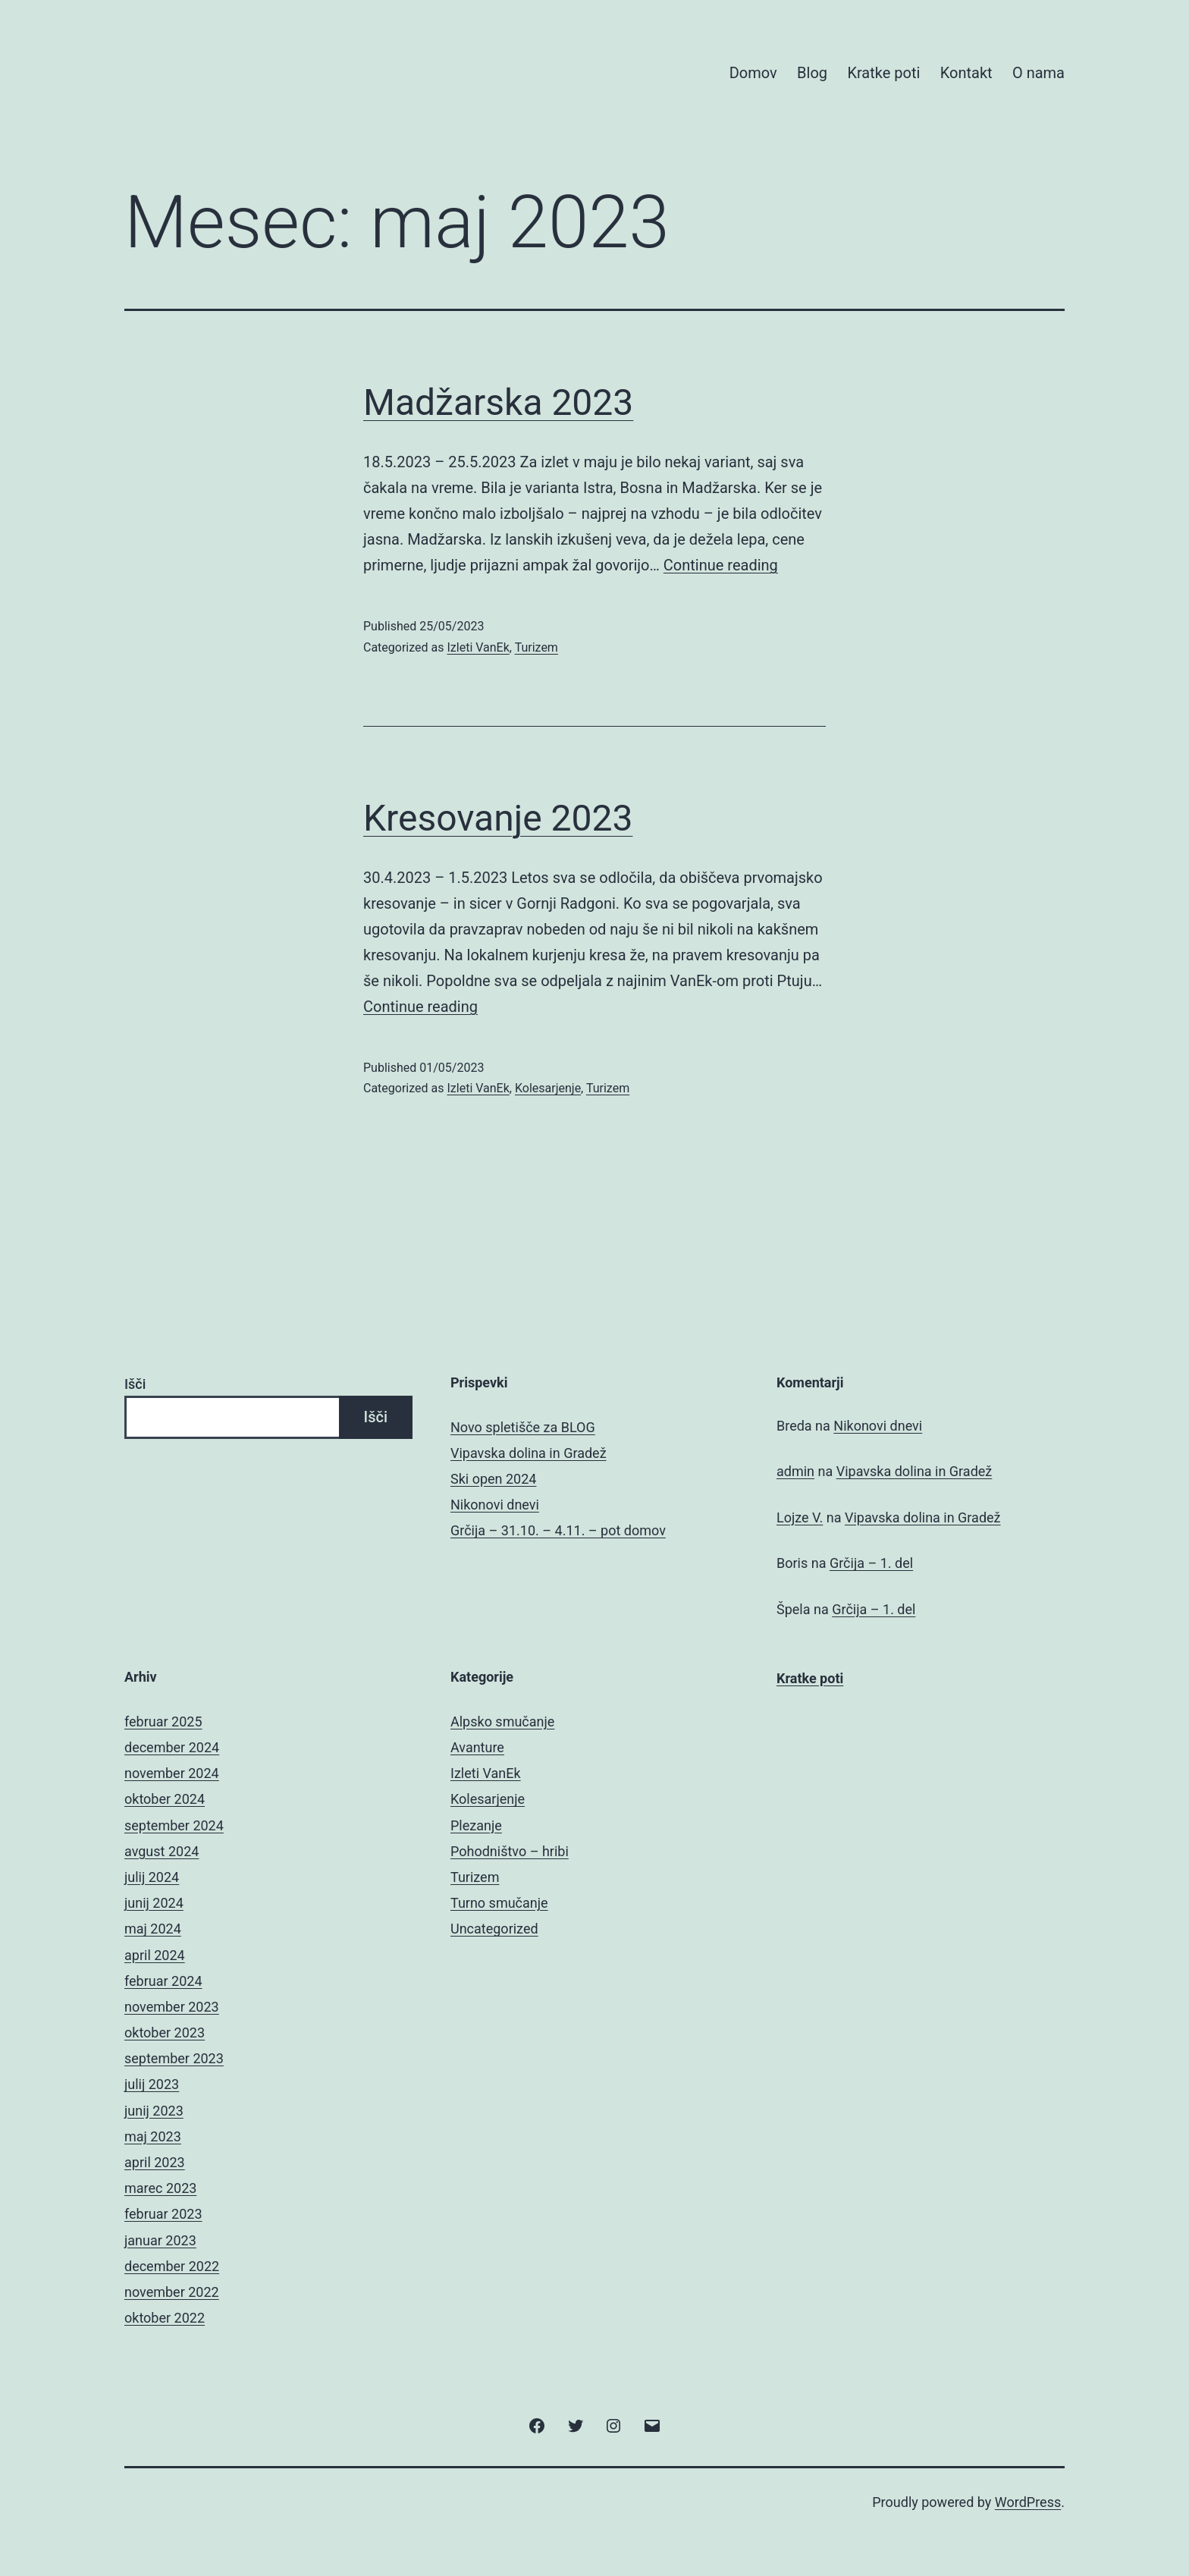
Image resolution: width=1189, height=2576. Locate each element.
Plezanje (476, 1825)
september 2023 (174, 2058)
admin (795, 1471)
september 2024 (174, 1825)
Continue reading (721, 565)
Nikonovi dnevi (494, 1505)
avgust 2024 (161, 1851)
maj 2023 (152, 2136)
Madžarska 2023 (498, 402)
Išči (135, 1384)
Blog (812, 73)
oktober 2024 (164, 1799)
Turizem (536, 647)
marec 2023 (160, 2188)
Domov (753, 73)
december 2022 (171, 2266)
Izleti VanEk (478, 647)
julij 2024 (151, 1877)
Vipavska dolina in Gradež (528, 1453)
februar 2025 (163, 1721)
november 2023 (171, 2007)
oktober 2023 (164, 2032)
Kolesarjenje (548, 1088)
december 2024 (171, 1747)
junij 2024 (154, 1903)
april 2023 (154, 2162)
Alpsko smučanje (502, 1721)
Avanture (477, 1747)
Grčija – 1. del (871, 1563)
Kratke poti (883, 73)
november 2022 (171, 2292)
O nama (1038, 73)
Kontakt (966, 73)
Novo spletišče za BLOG (522, 1427)
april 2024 (154, 1955)
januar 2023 (160, 2240)
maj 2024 (152, 1929)
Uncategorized (494, 1929)
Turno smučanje (499, 1903)
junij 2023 (154, 2111)
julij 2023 (151, 2084)
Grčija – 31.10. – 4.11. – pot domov (558, 1530)
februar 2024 (163, 1981)
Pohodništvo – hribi (509, 1851)
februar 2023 (163, 2214)
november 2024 (171, 1773)
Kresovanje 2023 (497, 818)
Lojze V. (799, 1517)
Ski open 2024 (493, 1479)
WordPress (1028, 2502)
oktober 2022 (164, 2318)
